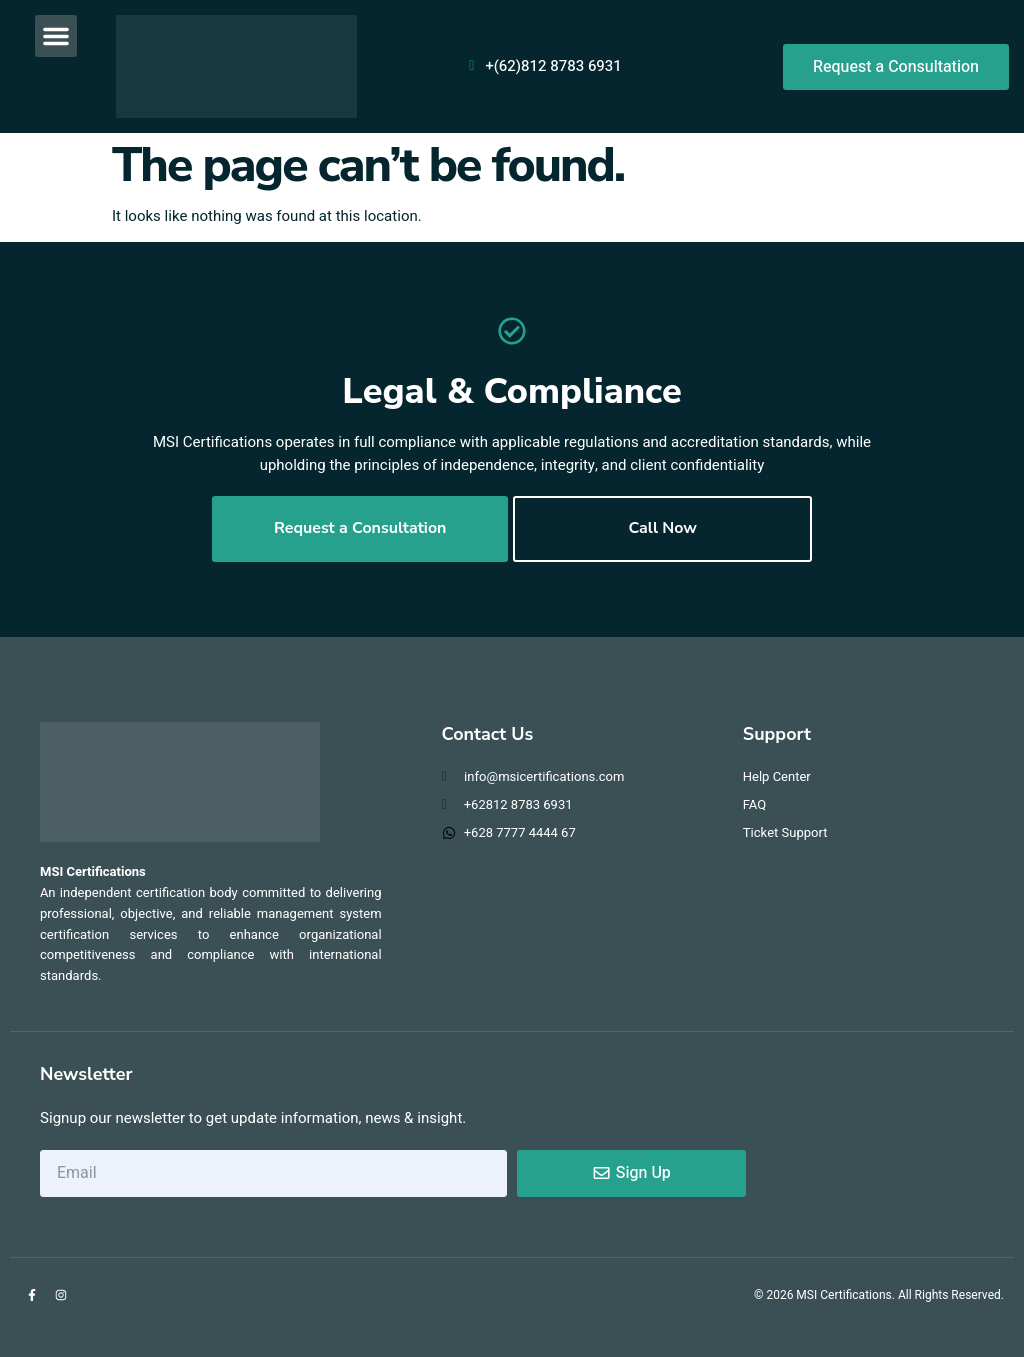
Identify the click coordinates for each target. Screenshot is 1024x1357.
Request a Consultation (360, 529)
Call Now (662, 529)
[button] (56, 36)
